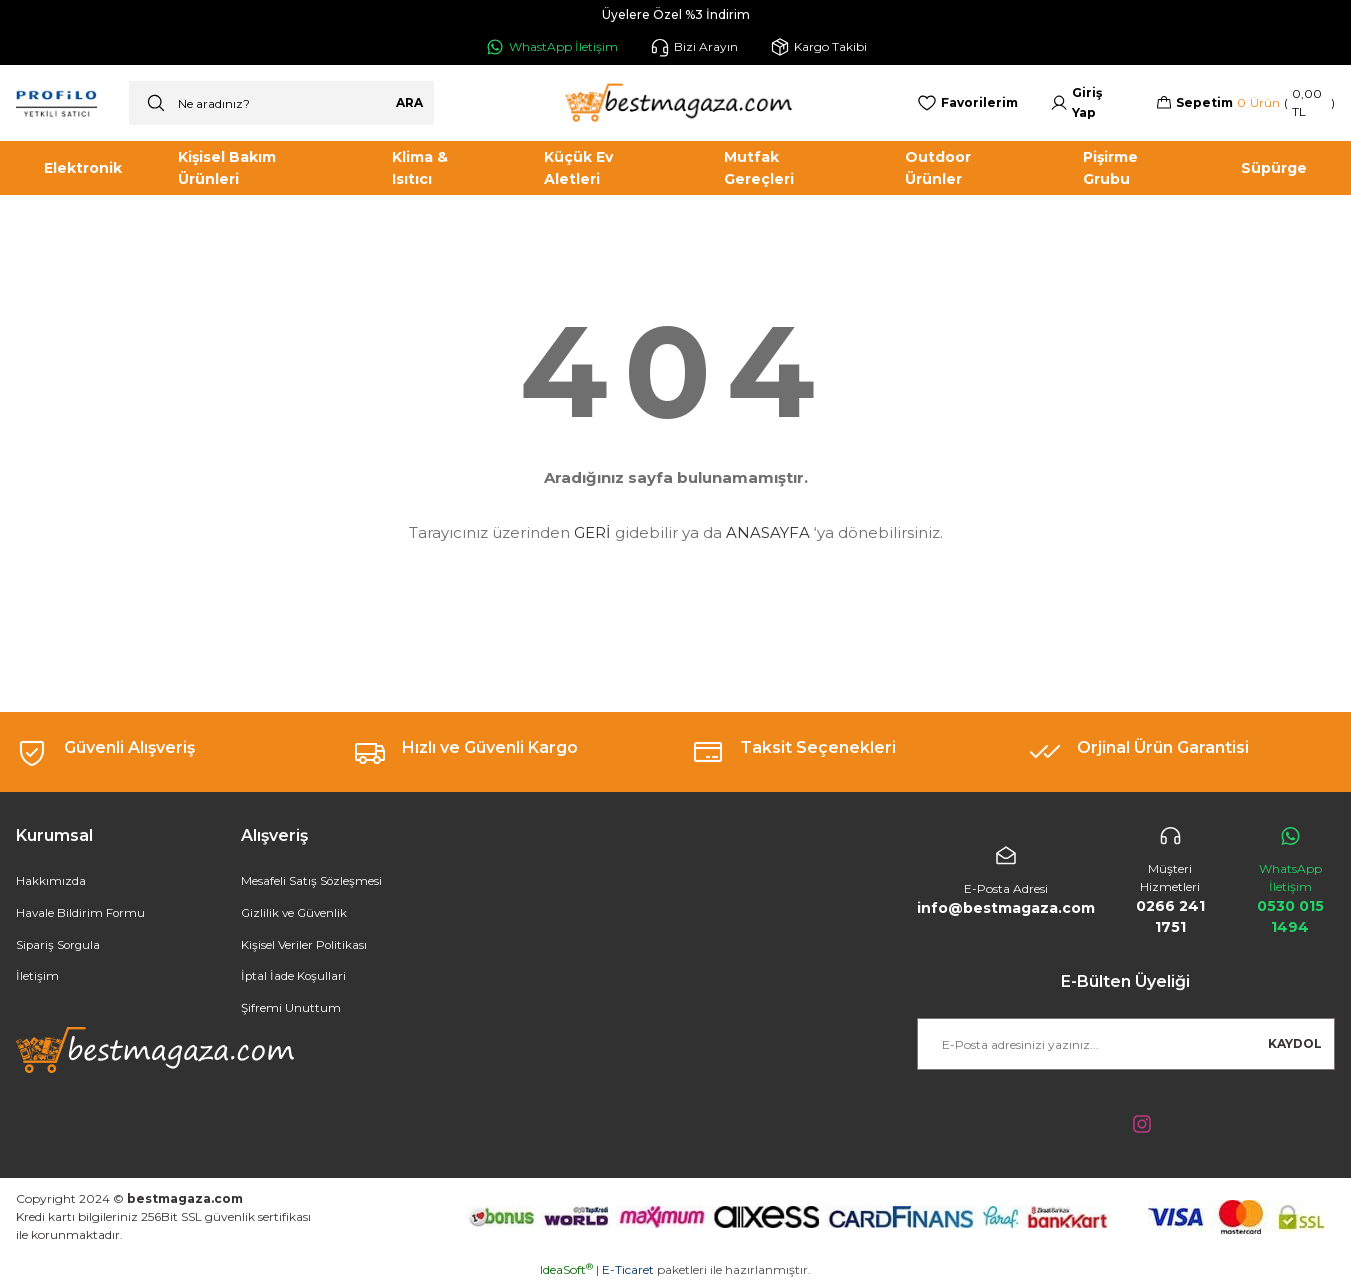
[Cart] (1245, 103)
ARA (409, 102)
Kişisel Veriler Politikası (304, 945)
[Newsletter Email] (1126, 1044)
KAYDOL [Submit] (1295, 1043)
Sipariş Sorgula (59, 945)
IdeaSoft (566, 1269)
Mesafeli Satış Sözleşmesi (312, 881)
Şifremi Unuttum (291, 1009)
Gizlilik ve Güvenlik (296, 913)
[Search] (282, 103)
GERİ (592, 532)
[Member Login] (1087, 103)
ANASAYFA (768, 532)
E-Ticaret (628, 1269)
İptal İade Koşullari (294, 977)
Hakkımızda (51, 881)
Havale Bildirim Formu (81, 913)
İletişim (37, 977)
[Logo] (676, 103)
